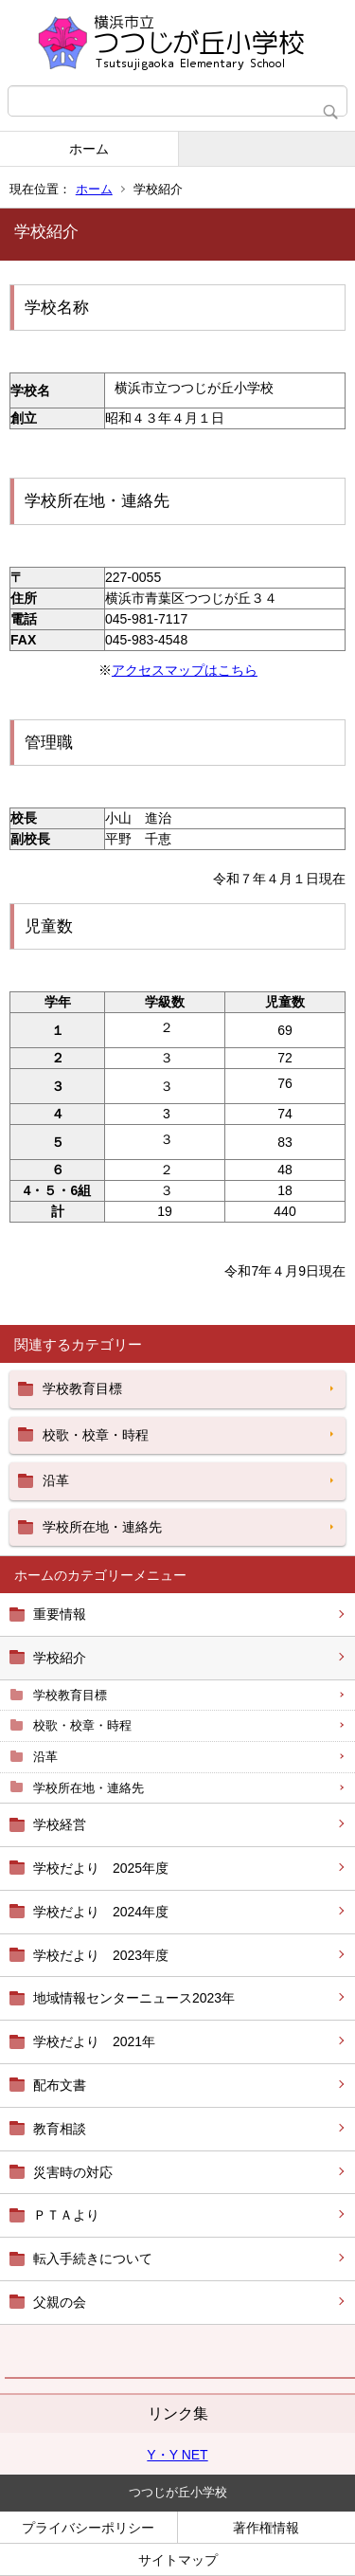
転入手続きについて (92, 2258)
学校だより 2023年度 (101, 1955)
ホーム (89, 148)
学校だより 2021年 (94, 2041)
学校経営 (59, 1824)
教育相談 (59, 2128)
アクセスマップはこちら (184, 670)
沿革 (45, 1757)
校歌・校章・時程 (82, 1725)
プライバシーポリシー (88, 2527)
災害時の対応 (73, 2172)
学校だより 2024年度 (101, 1911)
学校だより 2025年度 (101, 1868)
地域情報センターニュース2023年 (134, 1997)
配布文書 (59, 2085)
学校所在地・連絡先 (88, 1788)
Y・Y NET (177, 2454)
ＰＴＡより (66, 2214)
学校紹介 (59, 1657)
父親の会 (59, 2302)
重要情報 (59, 1614)
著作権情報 (266, 2527)
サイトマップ (178, 2559)
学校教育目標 (70, 1695)
